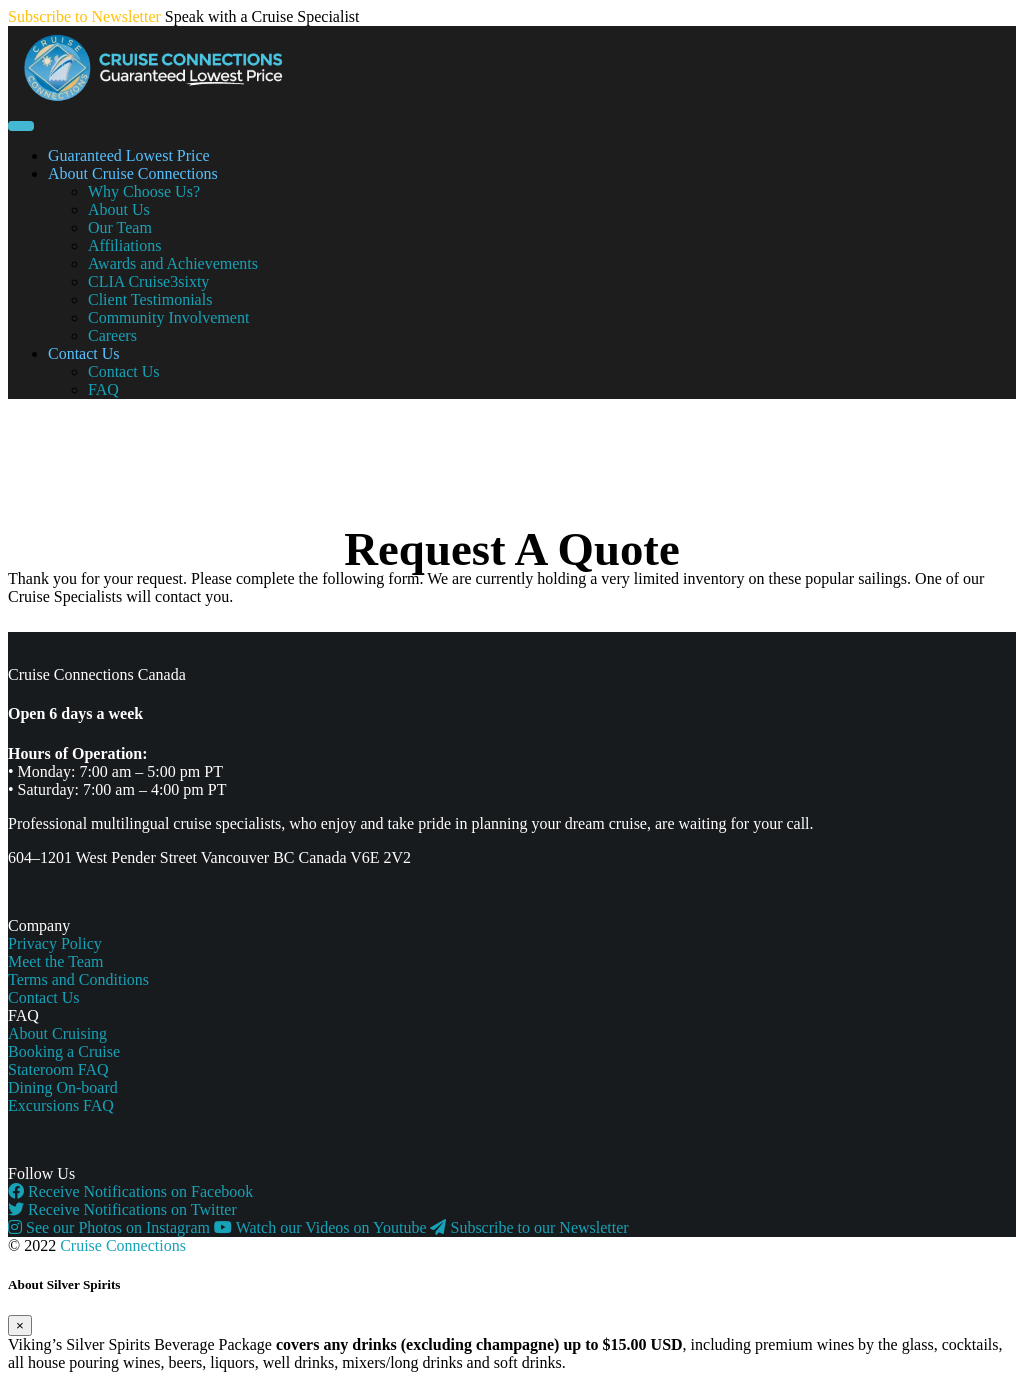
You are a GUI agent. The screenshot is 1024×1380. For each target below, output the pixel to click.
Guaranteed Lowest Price (129, 155)
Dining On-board (63, 1087)
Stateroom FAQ (58, 1069)
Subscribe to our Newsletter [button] (529, 1227)
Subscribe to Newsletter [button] (84, 16)
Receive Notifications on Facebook (130, 1191)
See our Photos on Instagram (111, 1227)
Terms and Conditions (78, 979)
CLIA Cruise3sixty (148, 281)
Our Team (120, 227)
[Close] (20, 1325)
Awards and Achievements (173, 263)
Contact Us (84, 353)
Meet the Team (55, 961)
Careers (112, 335)
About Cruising (57, 1033)
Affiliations (124, 245)
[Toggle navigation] (21, 126)
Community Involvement (168, 317)
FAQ (103, 389)
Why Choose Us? (144, 191)
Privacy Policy (55, 943)
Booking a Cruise (64, 1051)
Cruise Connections (123, 1245)
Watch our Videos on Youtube (322, 1227)
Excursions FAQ (61, 1105)
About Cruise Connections (133, 173)
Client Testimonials (150, 299)
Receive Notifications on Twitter (122, 1209)
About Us (119, 209)
